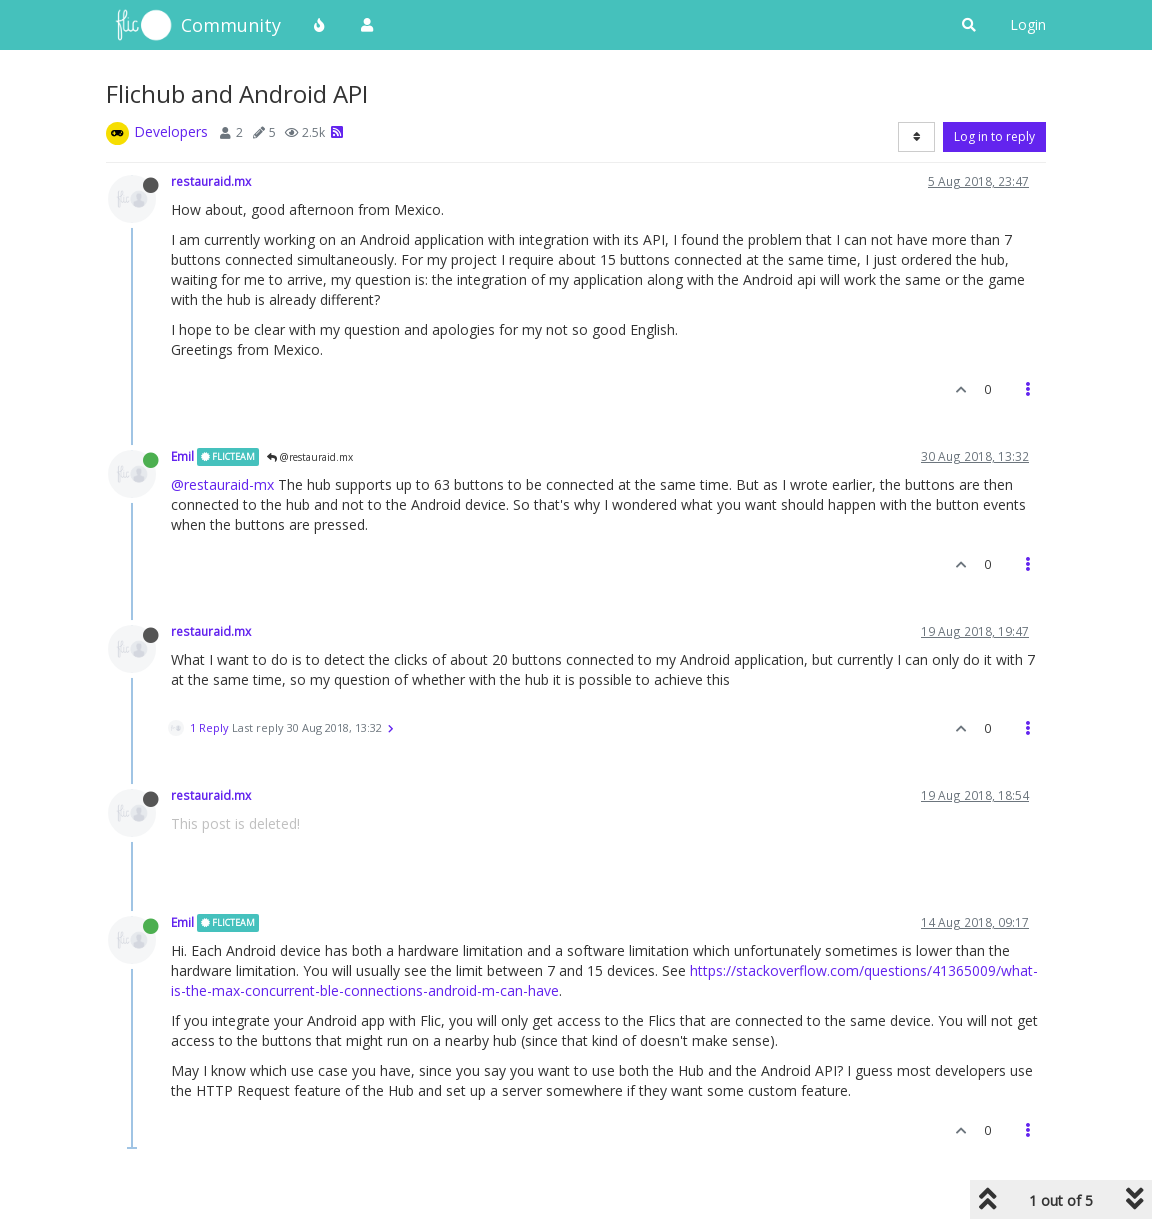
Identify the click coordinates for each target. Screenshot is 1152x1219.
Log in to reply (994, 136)
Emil (182, 456)
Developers (171, 131)
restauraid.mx (211, 181)
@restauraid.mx (310, 457)
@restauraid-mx (222, 484)
